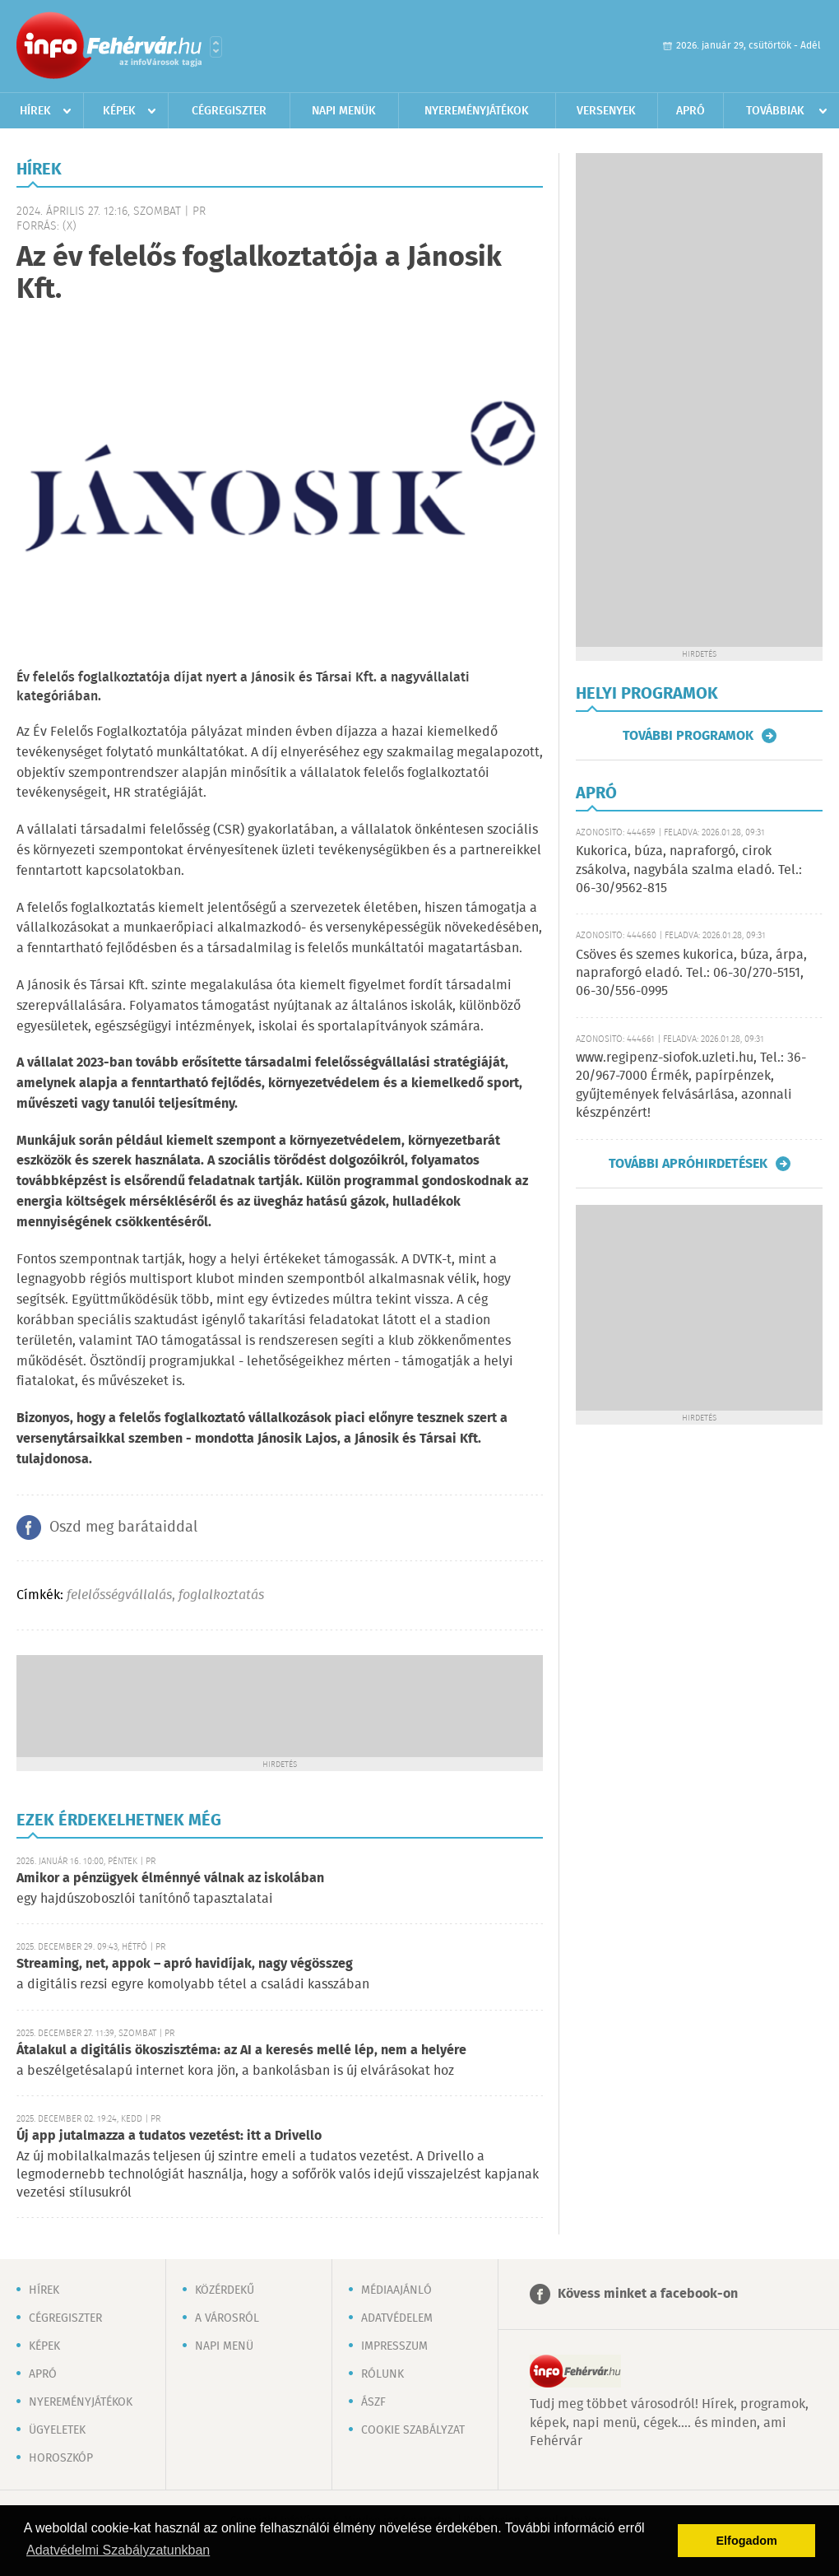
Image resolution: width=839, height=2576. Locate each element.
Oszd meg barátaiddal (123, 1527)
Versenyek (606, 111)
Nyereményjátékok (476, 111)
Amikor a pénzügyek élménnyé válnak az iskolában (170, 1878)
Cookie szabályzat (413, 2430)
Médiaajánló (396, 2290)
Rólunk (382, 2374)
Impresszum (394, 2346)
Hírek (35, 111)
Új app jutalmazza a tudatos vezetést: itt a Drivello (169, 2136)
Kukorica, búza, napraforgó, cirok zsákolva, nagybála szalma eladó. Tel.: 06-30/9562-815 (689, 870)
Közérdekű (224, 2290)
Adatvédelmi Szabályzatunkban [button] (118, 2550)
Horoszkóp (61, 2458)
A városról (227, 2318)
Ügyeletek (57, 2430)
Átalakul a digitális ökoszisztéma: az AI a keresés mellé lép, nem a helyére (241, 2050)
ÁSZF (373, 2402)
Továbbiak (775, 111)
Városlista (216, 47)
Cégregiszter (229, 111)
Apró (690, 111)
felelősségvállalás (119, 1595)
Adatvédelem (397, 2318)
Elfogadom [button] (746, 2540)
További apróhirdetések (688, 1163)
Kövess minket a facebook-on (648, 2294)
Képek (119, 111)
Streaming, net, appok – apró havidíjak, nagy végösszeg (184, 1964)
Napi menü (224, 2346)
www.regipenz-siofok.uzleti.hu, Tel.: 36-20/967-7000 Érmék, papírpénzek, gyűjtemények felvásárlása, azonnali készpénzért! (691, 1085)
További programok (688, 735)
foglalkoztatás (221, 1595)
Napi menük (344, 111)
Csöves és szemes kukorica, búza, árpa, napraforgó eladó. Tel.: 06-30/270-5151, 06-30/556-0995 (691, 973)
